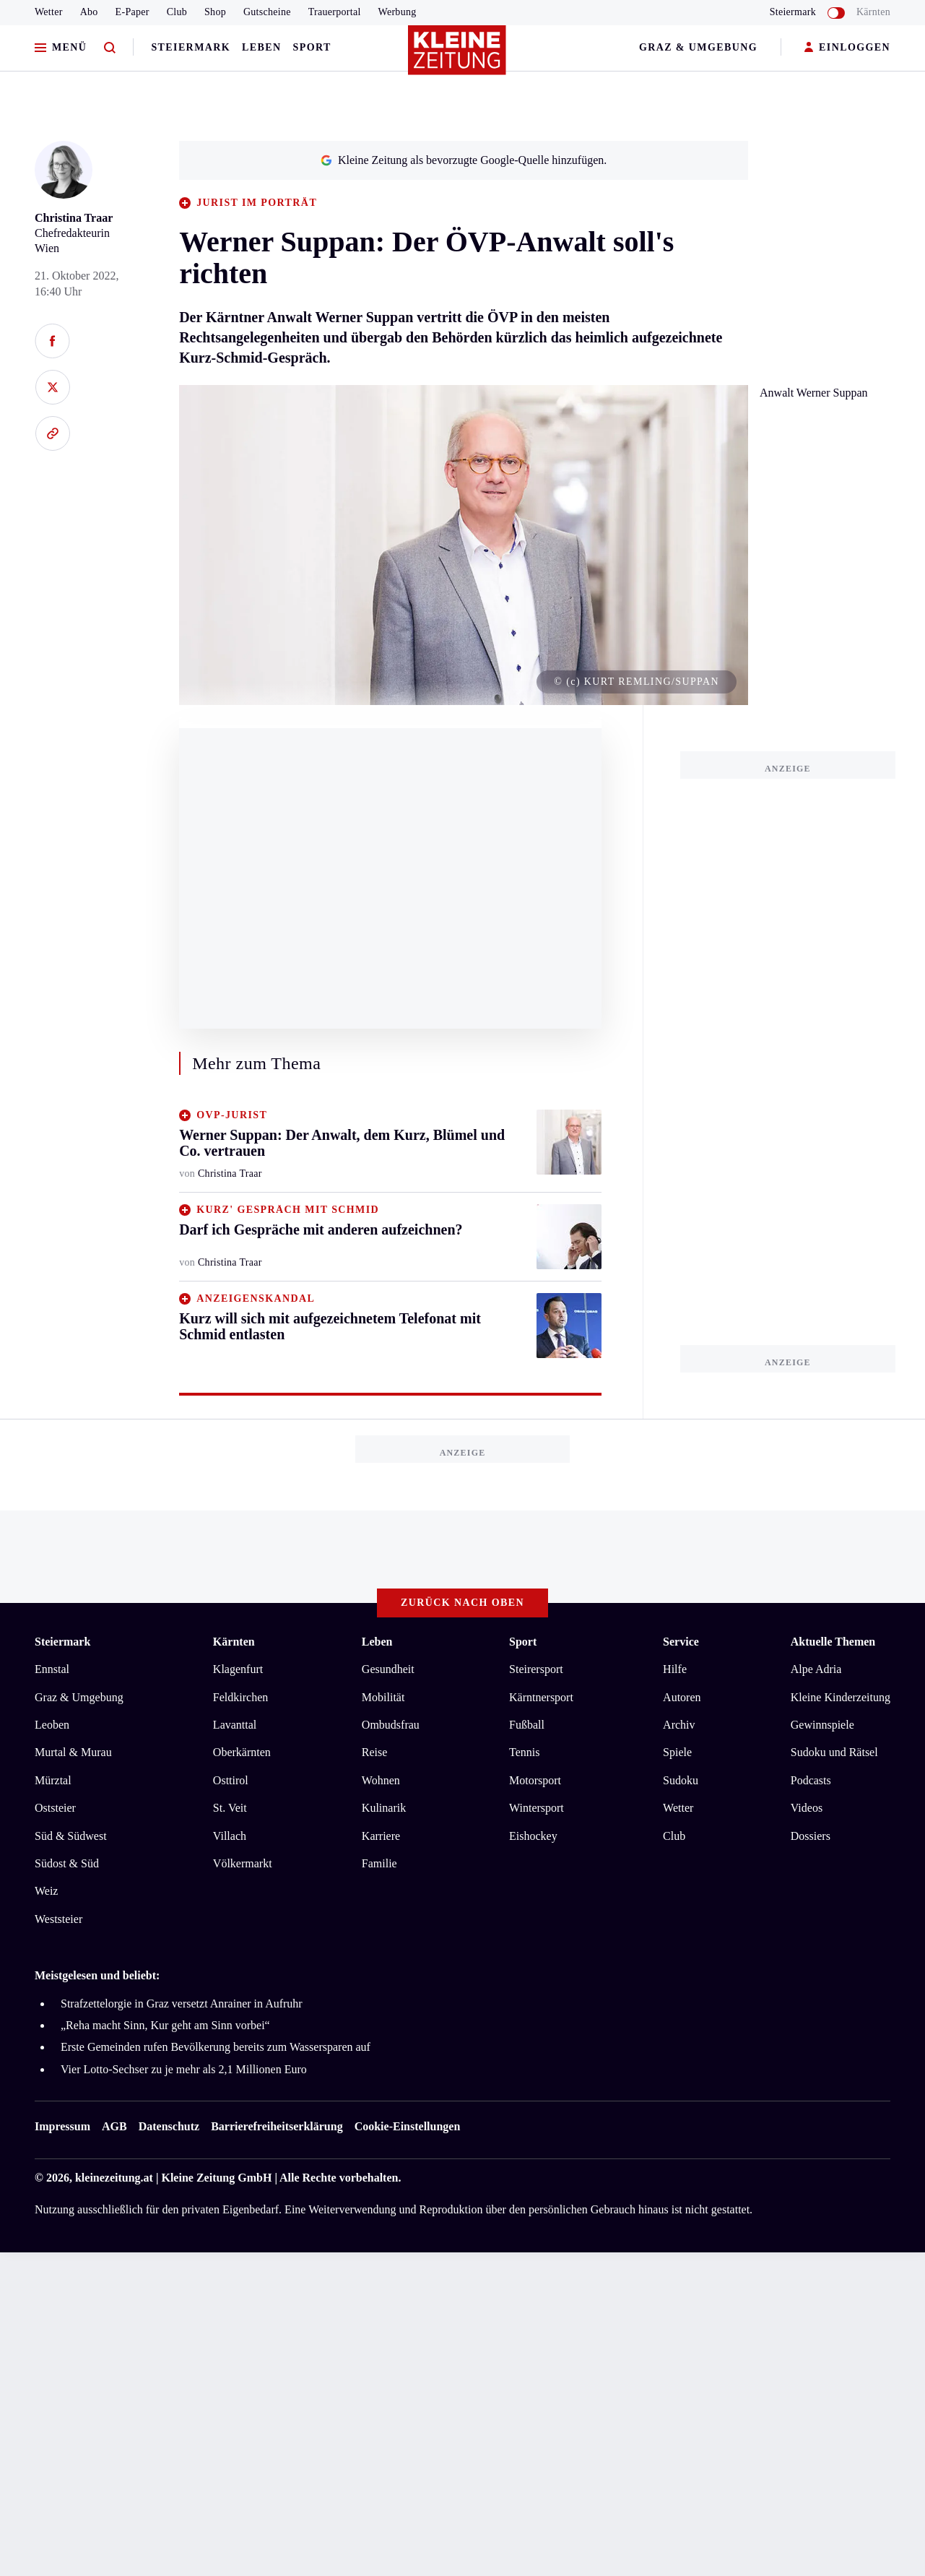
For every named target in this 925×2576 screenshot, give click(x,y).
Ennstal (52, 1669)
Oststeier (55, 1808)
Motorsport (535, 1780)
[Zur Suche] (110, 48)
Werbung (397, 12)
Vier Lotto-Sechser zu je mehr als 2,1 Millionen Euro (184, 2069)
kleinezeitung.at (114, 2177)
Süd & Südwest (71, 1836)
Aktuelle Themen (833, 1641)
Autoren (681, 1697)
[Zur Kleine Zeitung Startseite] (459, 57)
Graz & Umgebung (698, 47)
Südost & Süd (67, 1863)
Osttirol (230, 1780)
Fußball (526, 1725)
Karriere (381, 1836)
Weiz (46, 1891)
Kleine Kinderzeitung (840, 1697)
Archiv (679, 1725)
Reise (375, 1752)
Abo (89, 12)
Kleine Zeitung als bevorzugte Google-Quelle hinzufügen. (464, 160)
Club (177, 12)
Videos (806, 1808)
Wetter (49, 12)
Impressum (62, 2126)
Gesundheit (388, 1669)
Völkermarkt (242, 1863)
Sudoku (680, 1780)
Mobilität (383, 1697)
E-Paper (132, 12)
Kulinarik (384, 1808)
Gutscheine (267, 12)
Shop (215, 12)
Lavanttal (234, 1725)
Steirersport (536, 1669)
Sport (312, 47)
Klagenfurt (238, 1669)
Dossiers (810, 1836)
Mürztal (53, 1780)
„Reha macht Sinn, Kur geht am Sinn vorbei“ (165, 2025)
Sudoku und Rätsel (834, 1752)
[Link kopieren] (52, 433)
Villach (229, 1836)
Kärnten (873, 12)
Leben (261, 47)
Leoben (52, 1725)
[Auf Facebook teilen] (52, 341)
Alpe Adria (816, 1669)
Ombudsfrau (391, 1725)
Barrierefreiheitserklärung (276, 2126)
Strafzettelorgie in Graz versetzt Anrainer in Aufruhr (182, 2003)
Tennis (524, 1752)
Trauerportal (334, 12)
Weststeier (58, 1919)
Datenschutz (169, 2126)
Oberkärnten (242, 1752)
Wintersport (536, 1808)
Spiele (677, 1752)
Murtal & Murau (73, 1752)
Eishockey (533, 1836)
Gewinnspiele (822, 1725)
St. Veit (230, 1808)
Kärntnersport (541, 1697)
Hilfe (675, 1669)
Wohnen (381, 1780)
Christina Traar (74, 218)
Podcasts (811, 1780)
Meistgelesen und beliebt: (97, 1975)
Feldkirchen (240, 1697)
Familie (379, 1863)
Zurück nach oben (462, 1602)
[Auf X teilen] (52, 387)
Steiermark (190, 47)
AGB (114, 2126)
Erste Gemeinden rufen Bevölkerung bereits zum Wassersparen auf (215, 2047)
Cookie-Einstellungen (408, 2126)
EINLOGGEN (847, 48)
